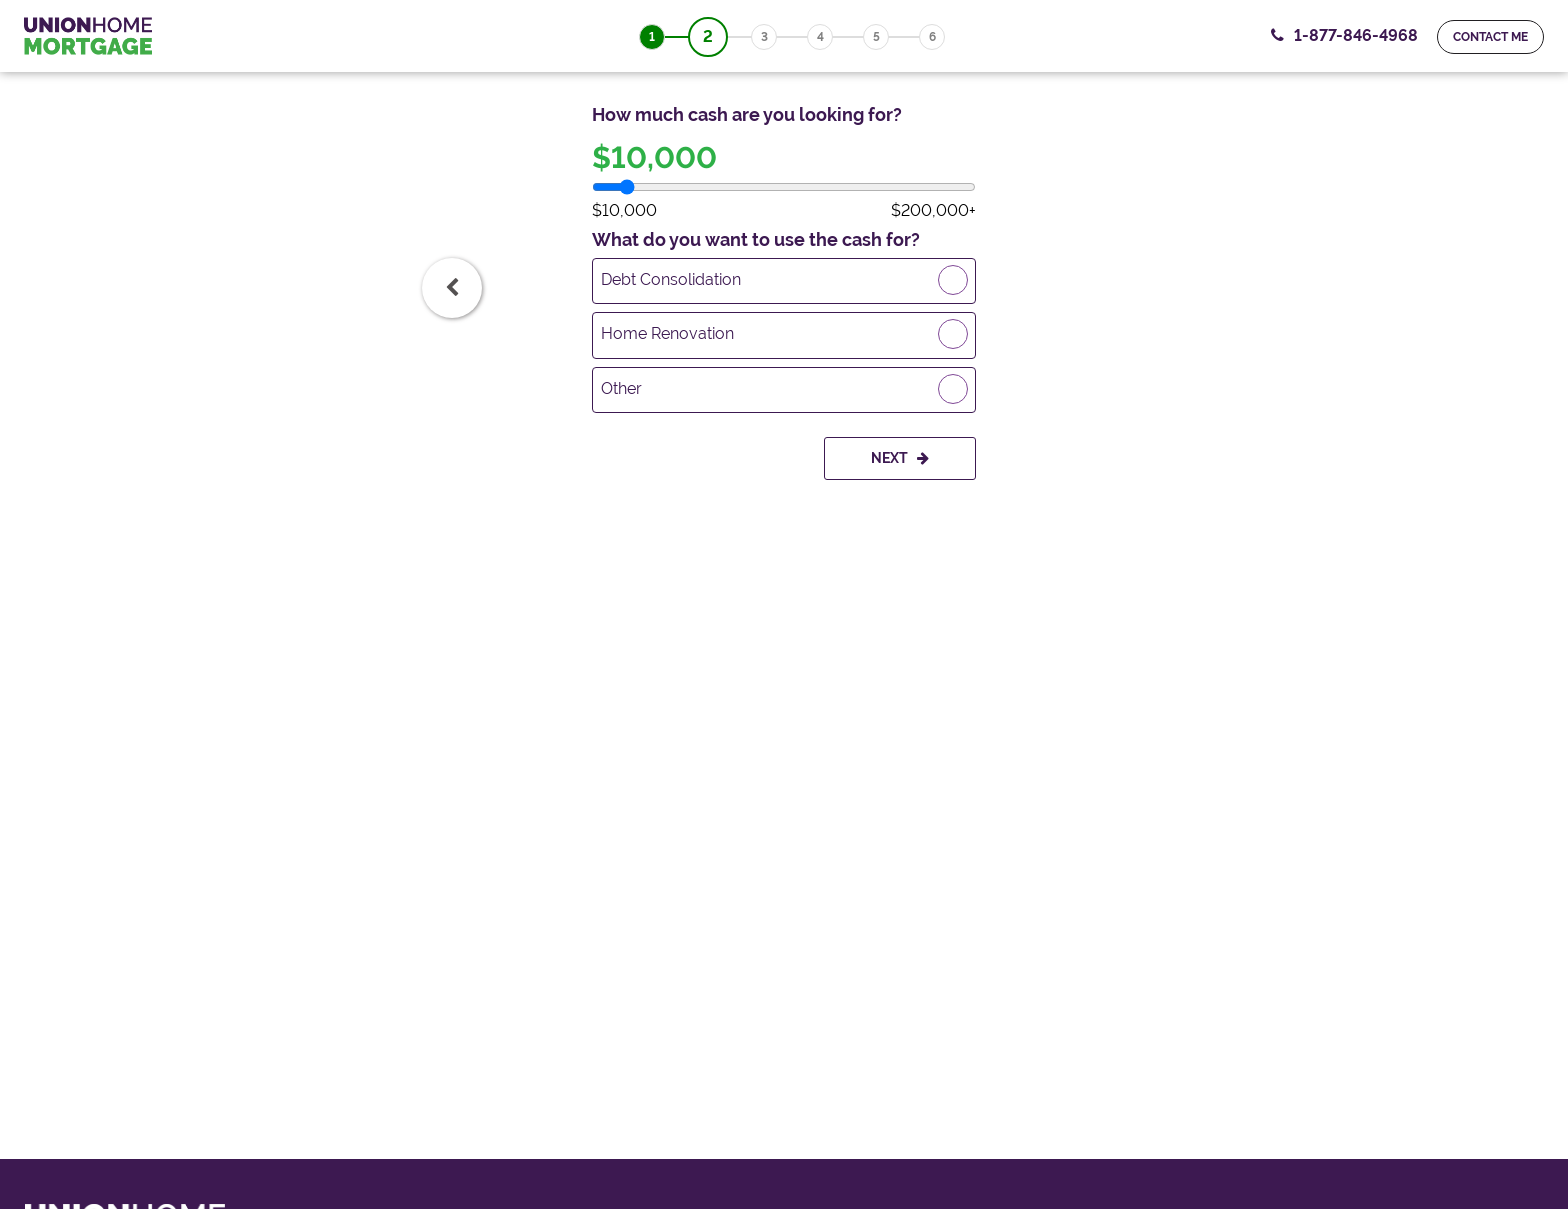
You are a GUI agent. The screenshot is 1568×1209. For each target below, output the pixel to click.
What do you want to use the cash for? (756, 239)
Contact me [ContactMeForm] (1490, 37)
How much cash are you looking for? (747, 114)
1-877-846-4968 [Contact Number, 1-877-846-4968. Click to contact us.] (1356, 35)
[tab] (452, 288)
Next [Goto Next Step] (900, 458)
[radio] (784, 281)
